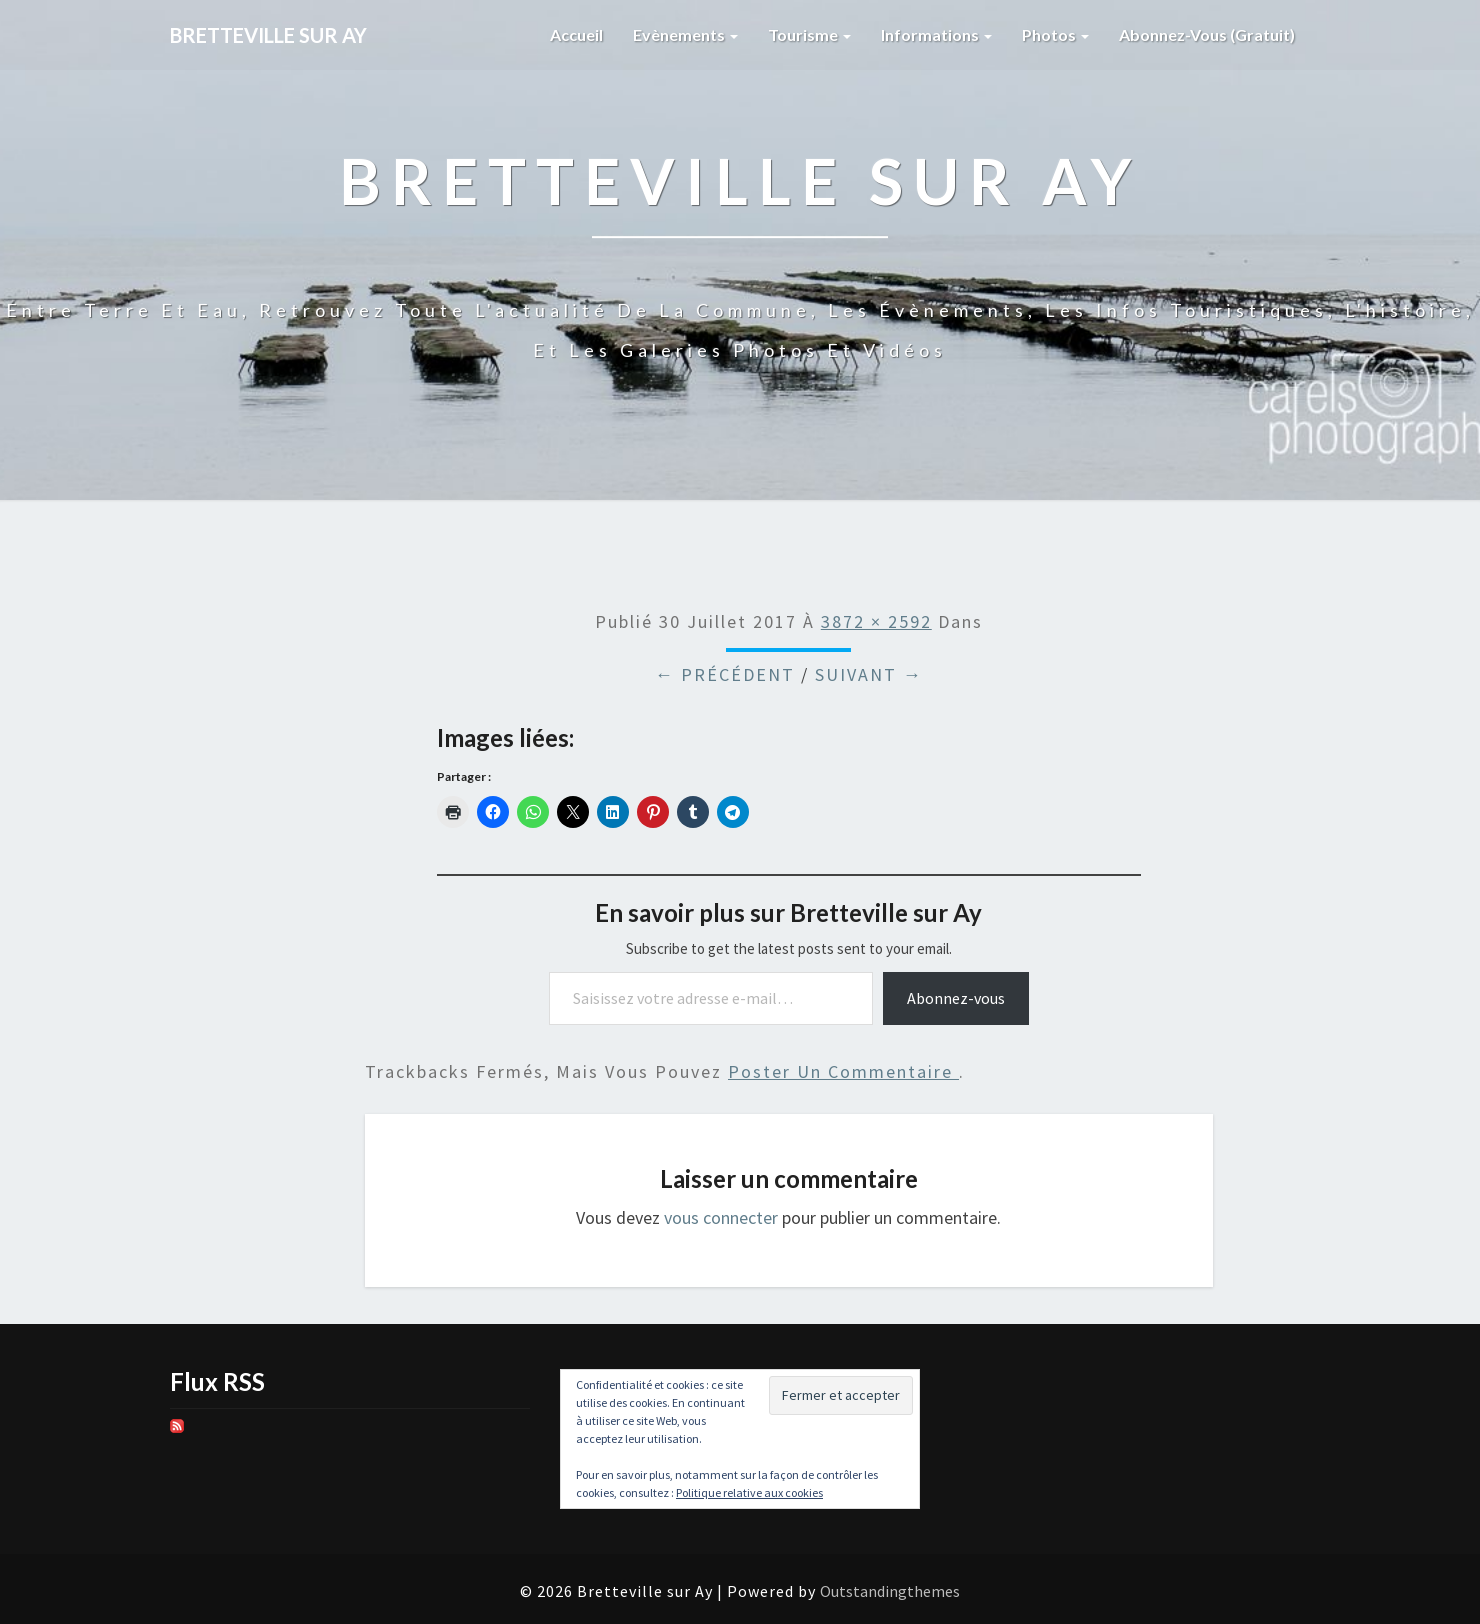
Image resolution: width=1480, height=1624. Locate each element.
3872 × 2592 (876, 621)
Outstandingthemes (890, 1591)
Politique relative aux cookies (749, 1492)
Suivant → (869, 674)
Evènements (685, 34)
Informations (936, 34)
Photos (1055, 34)
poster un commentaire (843, 1071)
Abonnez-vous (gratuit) (1207, 34)
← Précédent (725, 674)
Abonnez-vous (956, 998)
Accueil (576, 34)
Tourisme (809, 34)
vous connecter (721, 1217)
